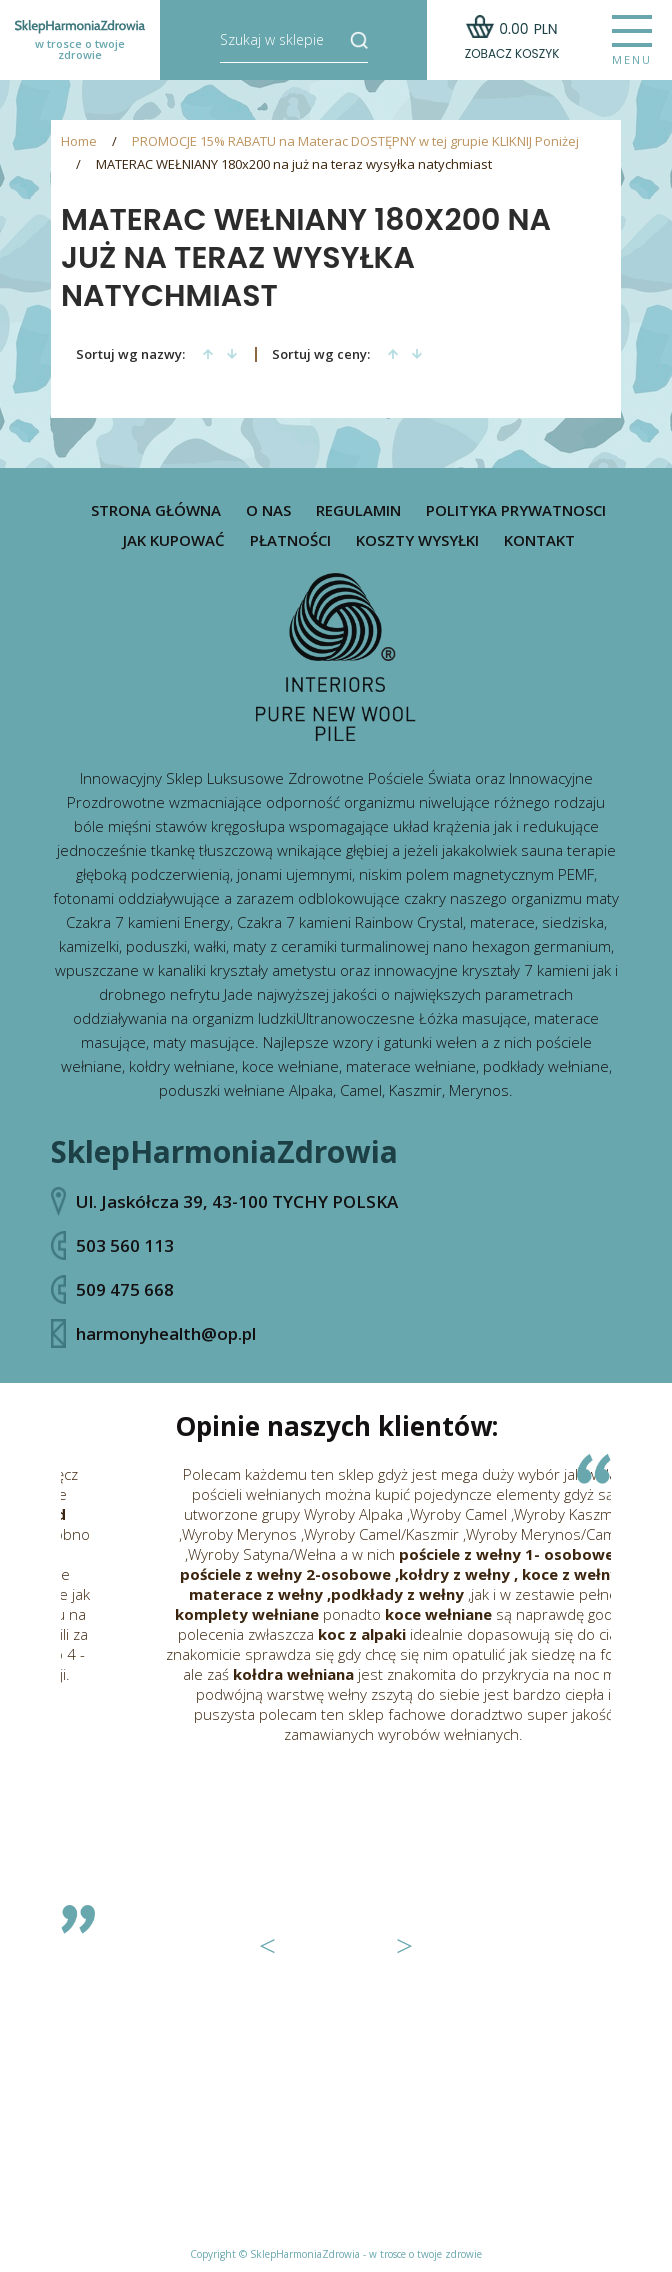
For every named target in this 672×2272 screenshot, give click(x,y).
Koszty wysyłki (417, 540)
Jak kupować (174, 540)
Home (79, 141)
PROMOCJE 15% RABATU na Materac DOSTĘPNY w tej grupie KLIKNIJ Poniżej (355, 141)
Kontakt (539, 540)
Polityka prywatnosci (516, 510)
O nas (268, 510)
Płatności (290, 540)
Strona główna (156, 510)
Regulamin (358, 510)
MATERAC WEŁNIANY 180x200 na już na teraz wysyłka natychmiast (294, 164)
